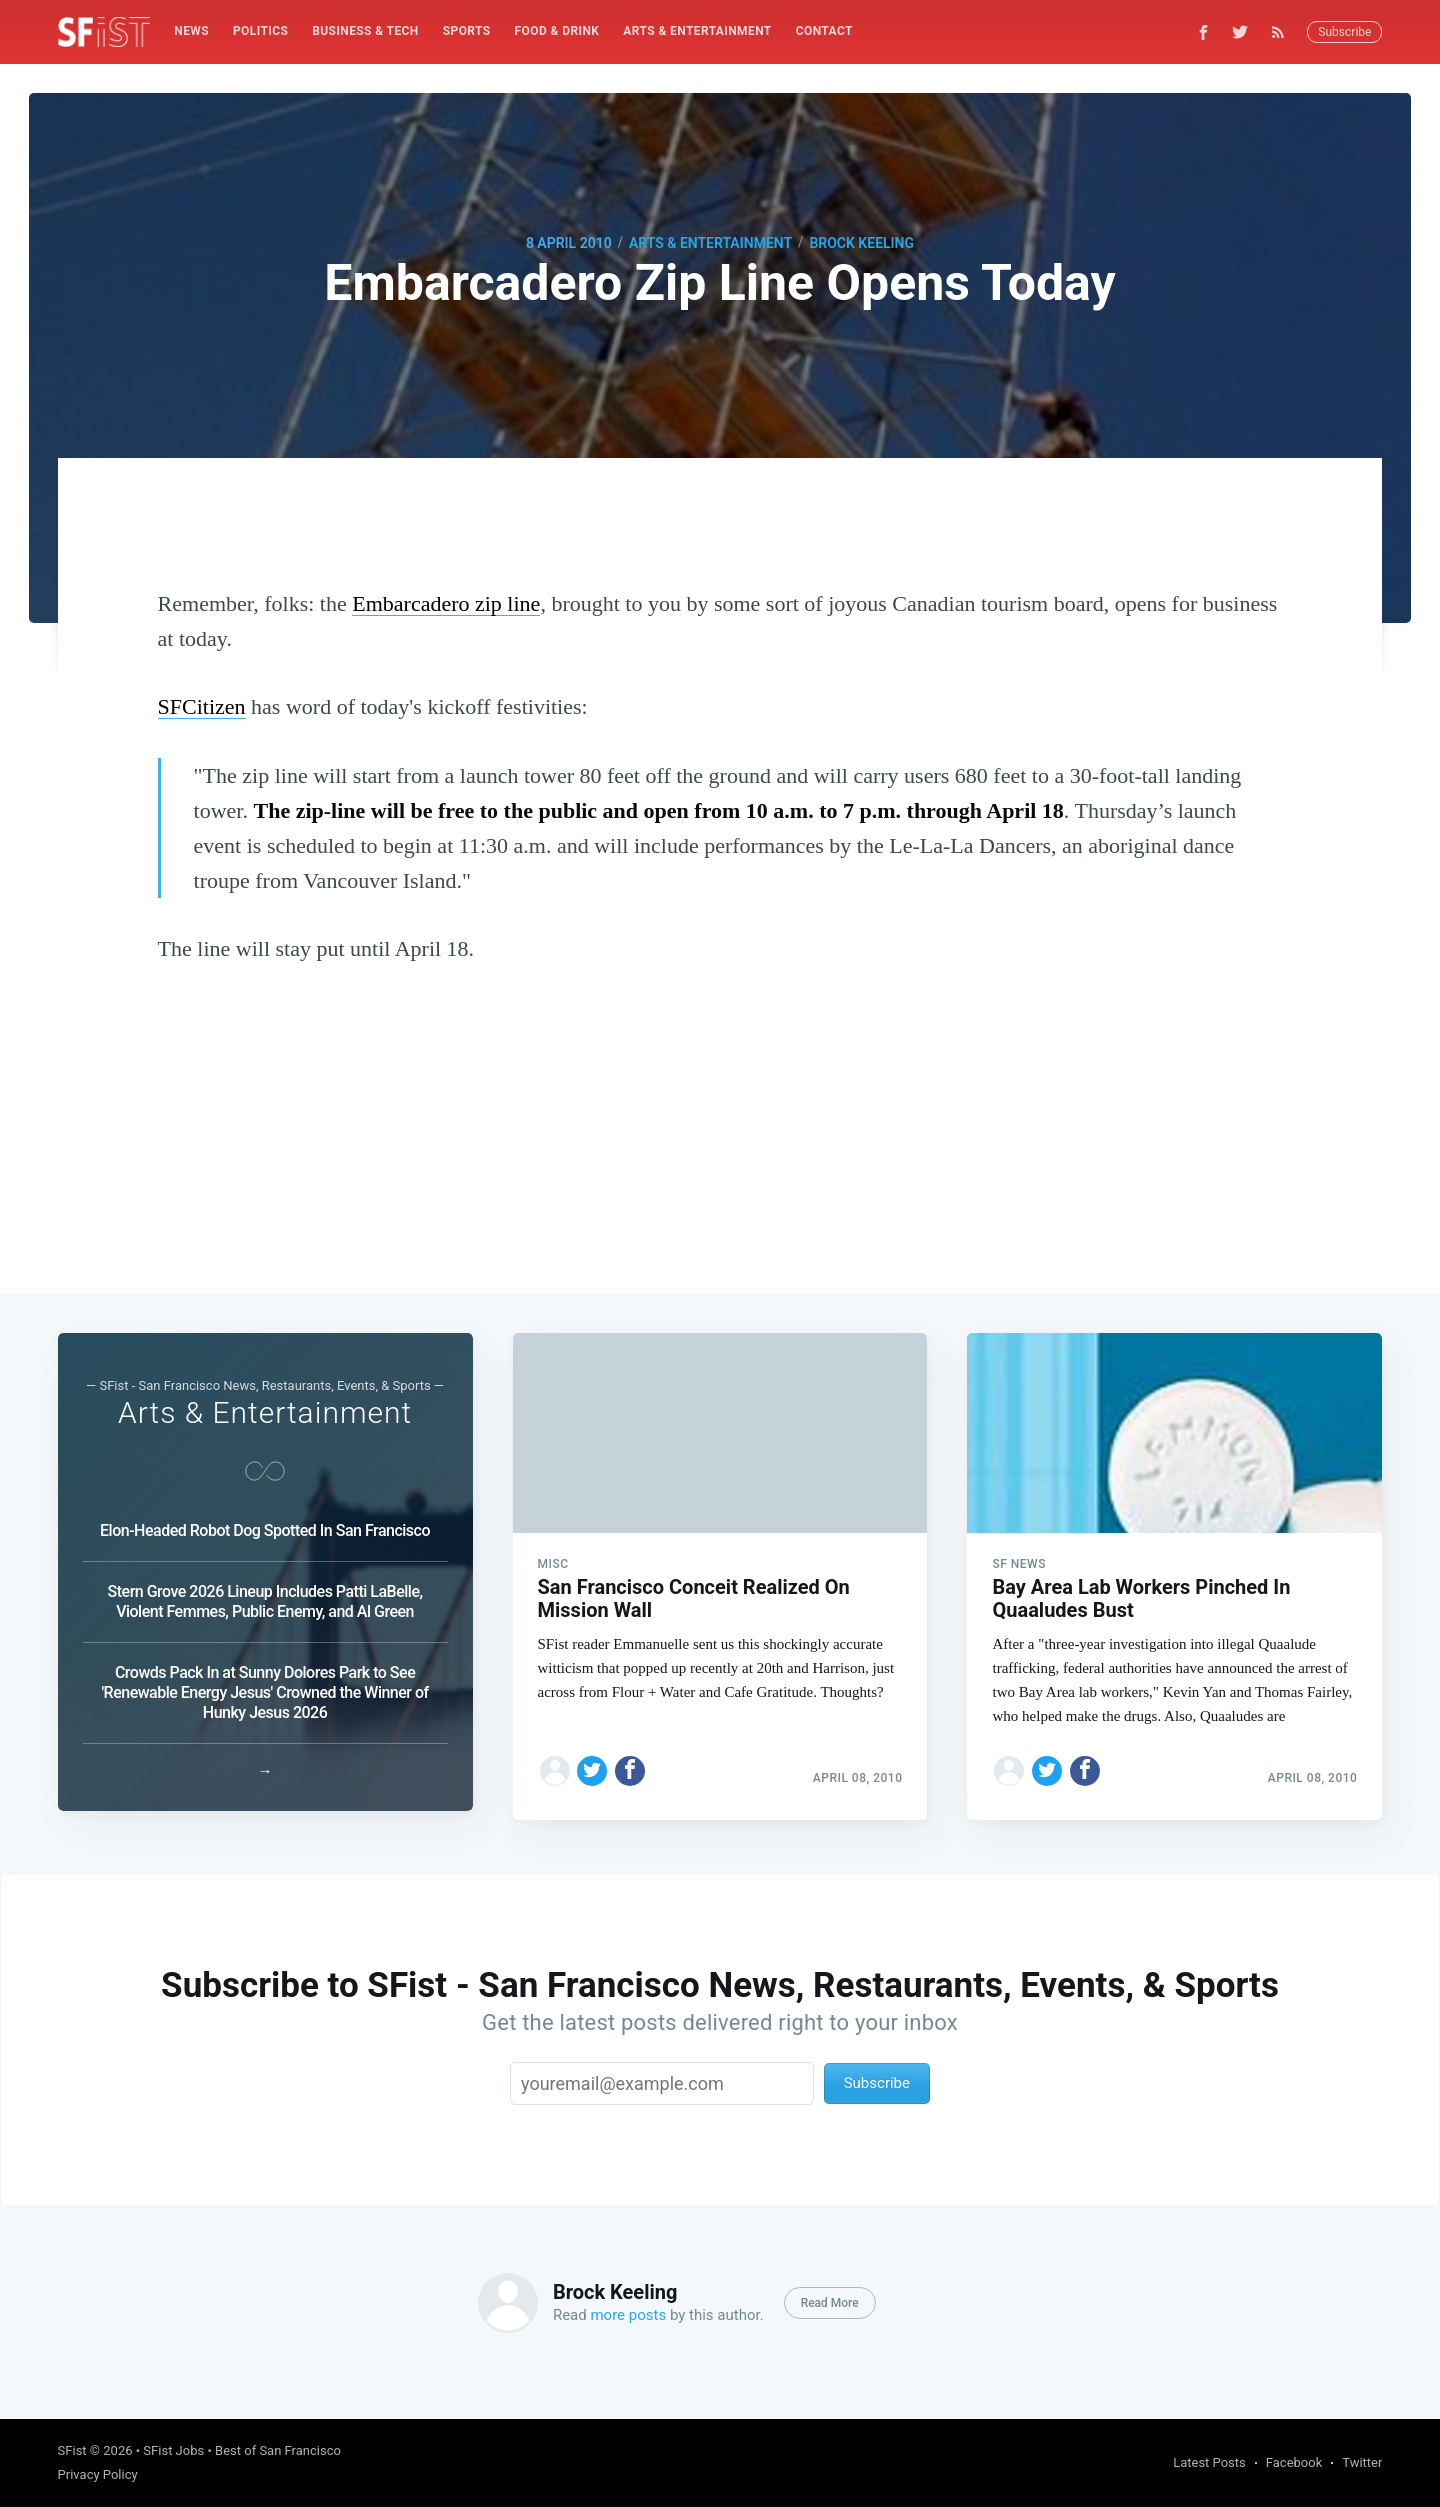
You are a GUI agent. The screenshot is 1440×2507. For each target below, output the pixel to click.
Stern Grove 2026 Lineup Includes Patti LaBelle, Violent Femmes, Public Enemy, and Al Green (265, 1596)
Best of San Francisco (278, 2450)
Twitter (1362, 2462)
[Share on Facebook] (630, 1762)
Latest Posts (1209, 2462)
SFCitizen (202, 706)
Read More (830, 2303)
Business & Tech (365, 31)
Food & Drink (557, 31)
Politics (260, 31)
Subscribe (1344, 32)
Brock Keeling (861, 243)
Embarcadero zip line (446, 603)
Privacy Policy (98, 2474)
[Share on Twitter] (592, 1762)
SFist (72, 2450)
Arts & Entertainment (697, 31)
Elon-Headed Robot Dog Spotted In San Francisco (265, 1525)
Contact (824, 31)
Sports (467, 31)
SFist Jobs (173, 2450)
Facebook (1294, 2462)
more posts (628, 2315)
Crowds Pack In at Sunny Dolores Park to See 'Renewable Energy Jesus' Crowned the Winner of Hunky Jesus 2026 (264, 1687)
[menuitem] (191, 31)
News (191, 31)
